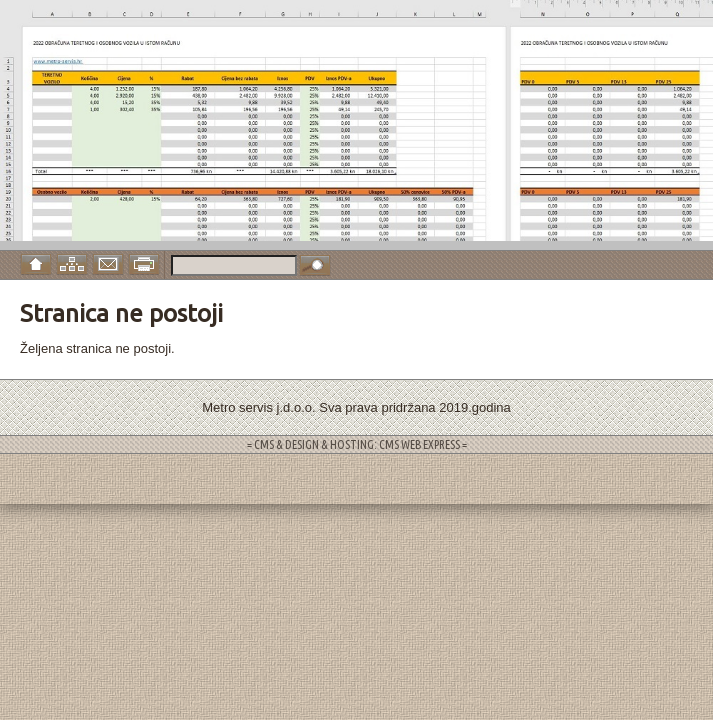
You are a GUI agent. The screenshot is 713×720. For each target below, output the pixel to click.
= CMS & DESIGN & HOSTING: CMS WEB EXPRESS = (357, 444)
